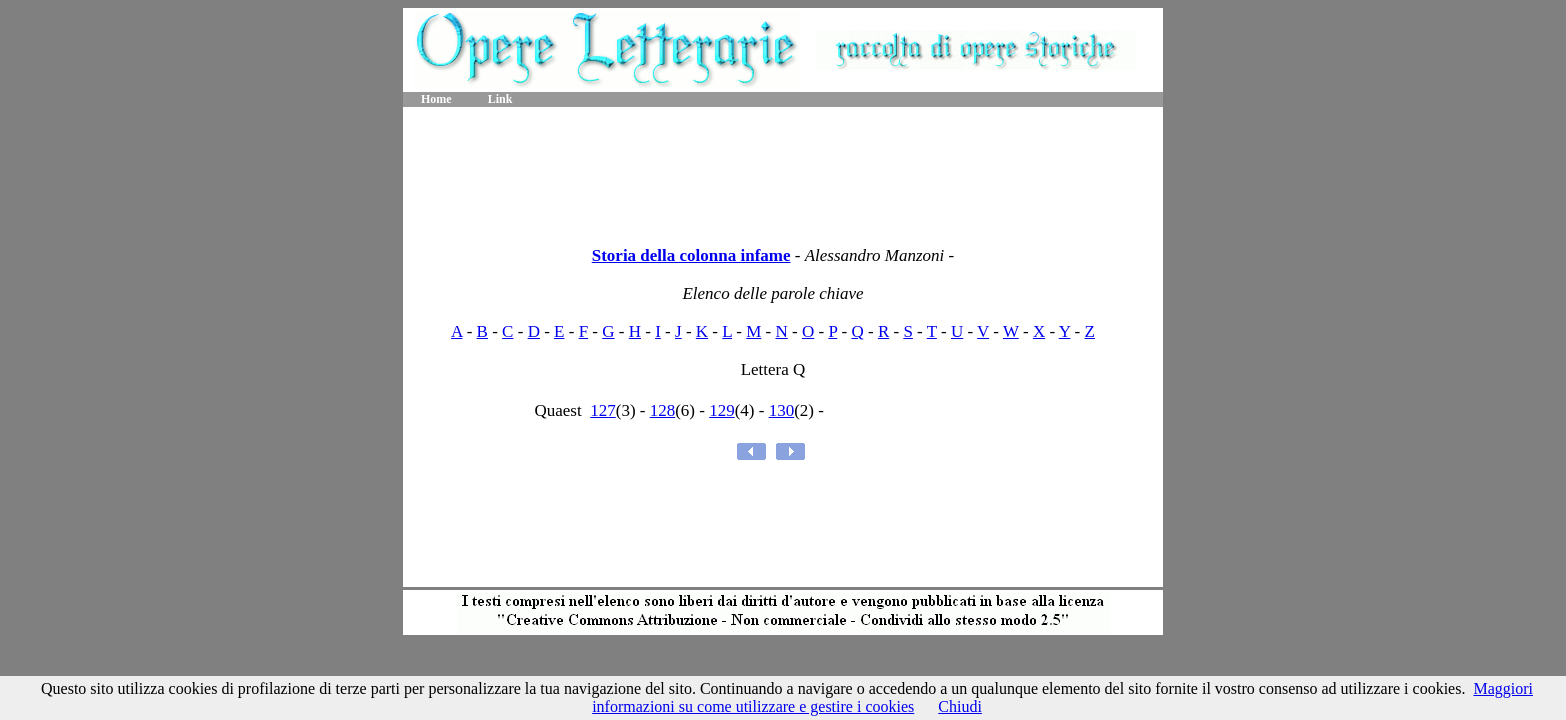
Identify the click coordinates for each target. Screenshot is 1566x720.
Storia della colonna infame (691, 255)
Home (436, 99)
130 (782, 410)
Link (500, 99)
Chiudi (960, 706)
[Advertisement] (783, 170)
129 (722, 410)
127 (603, 410)
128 (663, 410)
